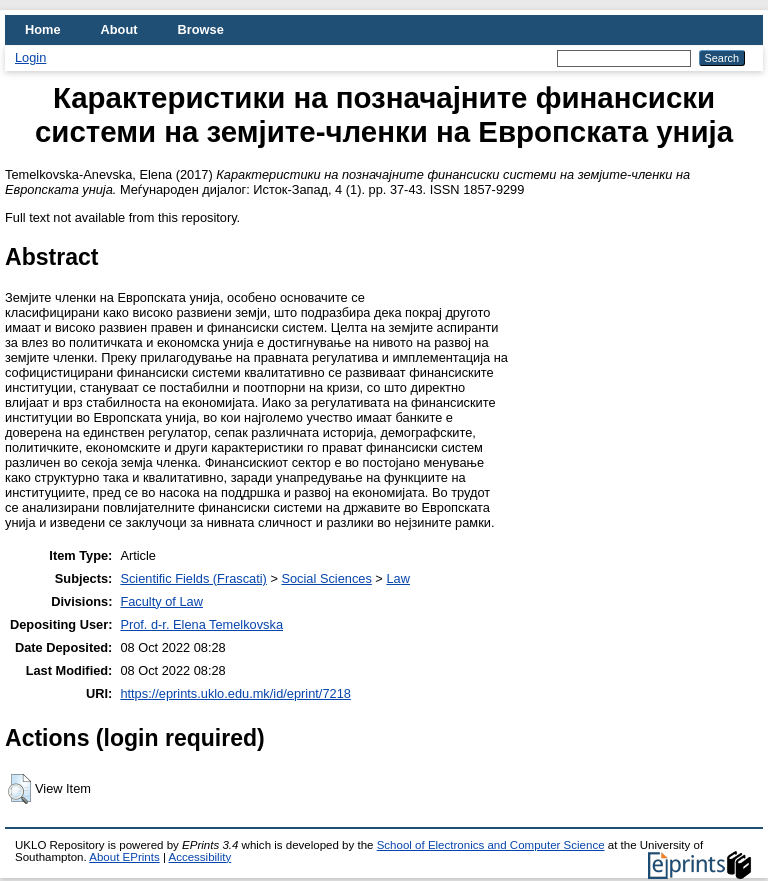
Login (30, 57)
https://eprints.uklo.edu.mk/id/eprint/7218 (235, 693)
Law (397, 578)
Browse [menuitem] (201, 29)
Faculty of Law (161, 601)
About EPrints (124, 857)
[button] (19, 789)
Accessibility (199, 857)
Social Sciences (326, 578)
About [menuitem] (119, 29)
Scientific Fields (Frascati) (193, 578)
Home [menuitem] (43, 29)
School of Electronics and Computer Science (491, 845)
